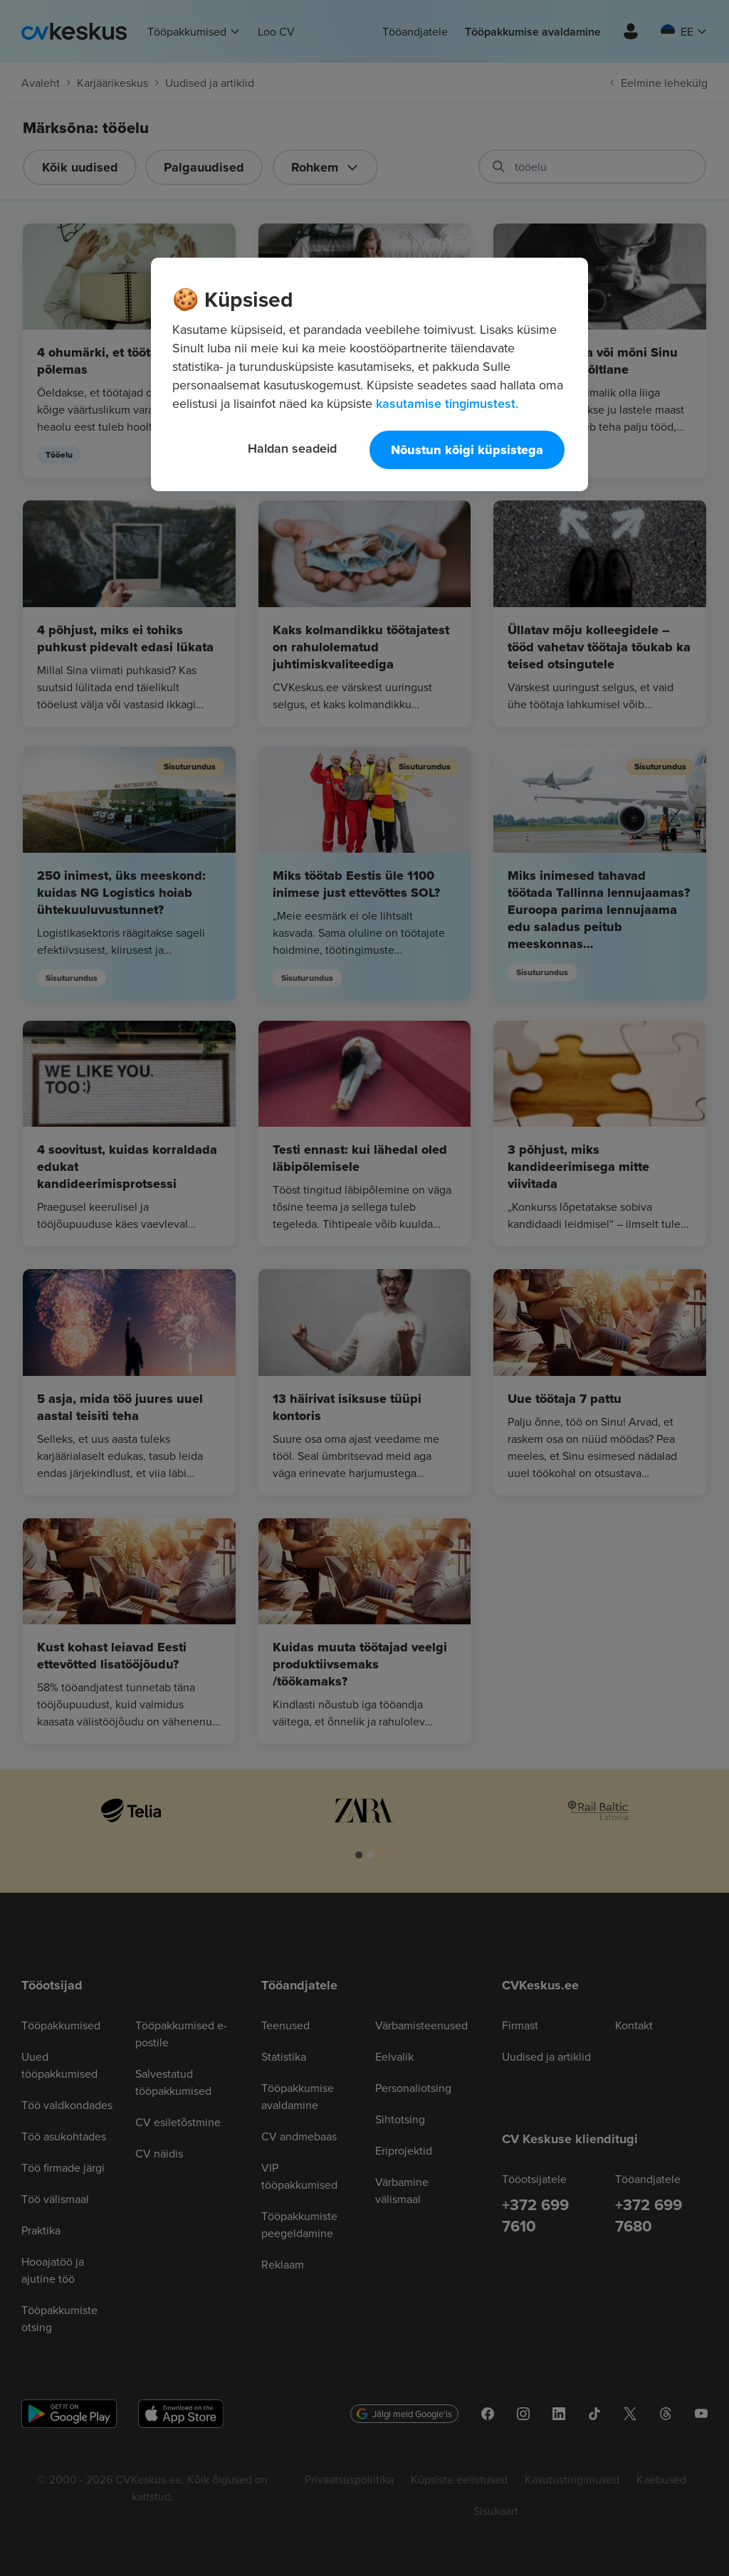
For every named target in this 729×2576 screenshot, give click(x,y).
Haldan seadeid (292, 448)
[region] (369, 374)
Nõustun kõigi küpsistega (467, 450)
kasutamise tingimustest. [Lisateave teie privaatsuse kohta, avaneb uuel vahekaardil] (447, 403)
